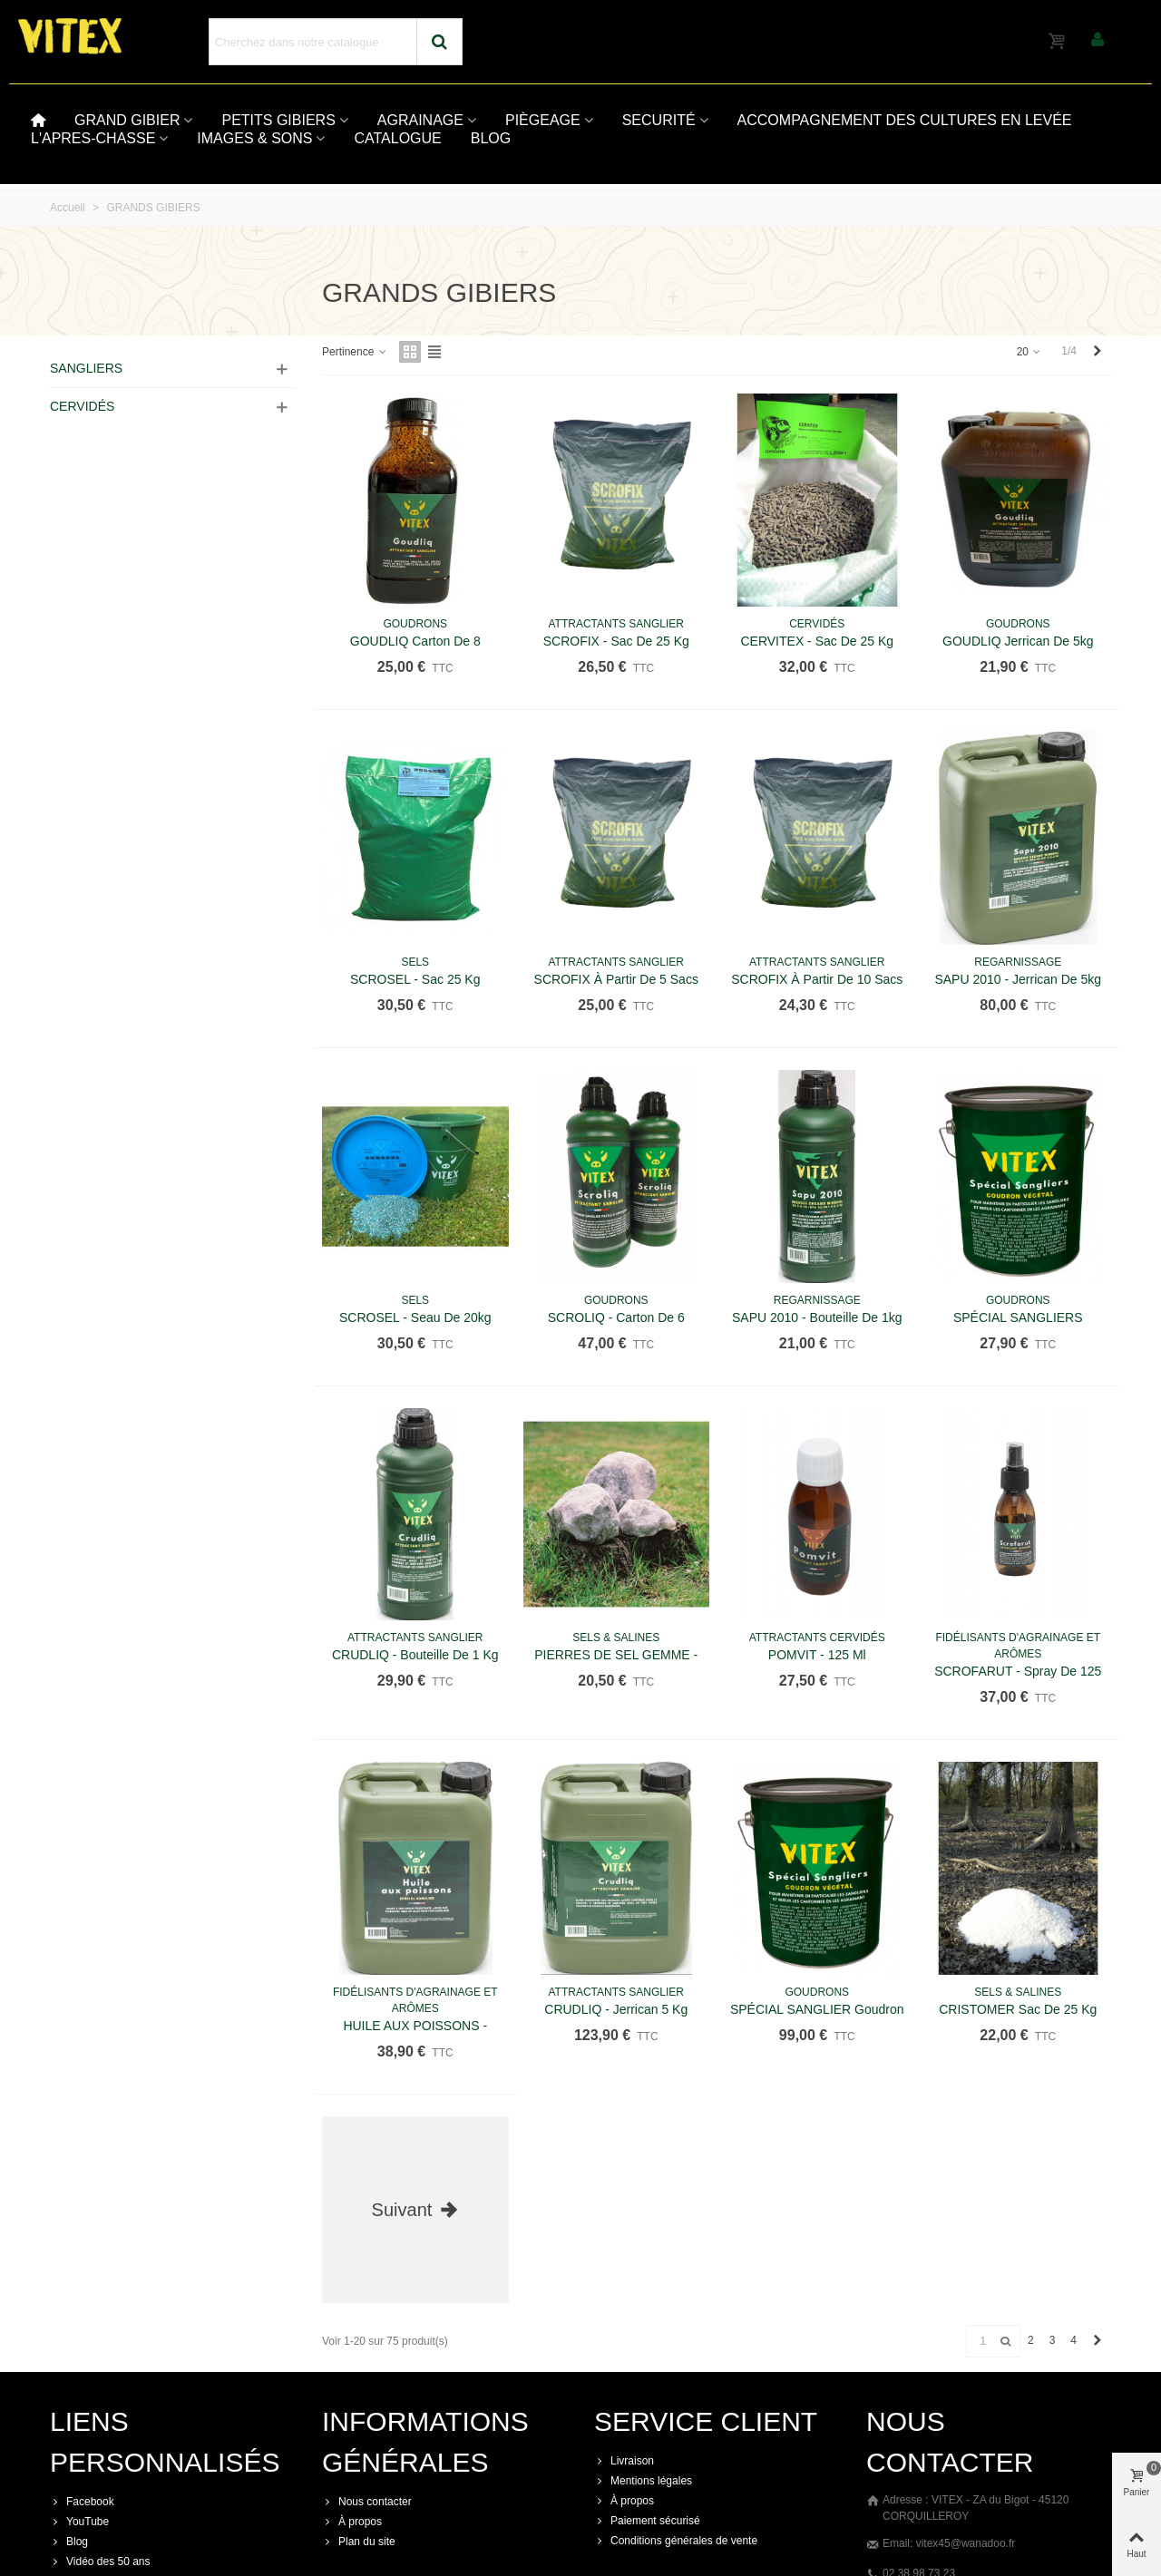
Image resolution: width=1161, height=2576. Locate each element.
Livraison (624, 2461)
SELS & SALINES (615, 1637)
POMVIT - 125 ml (817, 1655)
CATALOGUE (397, 138)
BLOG (491, 138)
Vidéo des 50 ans (100, 2561)
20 (1030, 351)
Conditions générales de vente (675, 2540)
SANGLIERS (86, 368)
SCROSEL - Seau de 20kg (415, 1317)
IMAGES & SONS (254, 138)
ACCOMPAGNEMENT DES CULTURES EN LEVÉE (904, 120)
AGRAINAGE (420, 120)
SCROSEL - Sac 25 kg (415, 979)
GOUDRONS (415, 623)
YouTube (79, 2521)
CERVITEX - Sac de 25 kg (816, 641)
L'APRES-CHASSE (93, 138)
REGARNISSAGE (1017, 962)
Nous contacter (367, 2501)
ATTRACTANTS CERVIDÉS (817, 1637)
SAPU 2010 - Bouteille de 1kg (817, 1317)
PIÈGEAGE (542, 120)
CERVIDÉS (82, 406)
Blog (69, 2541)
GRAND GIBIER (127, 120)
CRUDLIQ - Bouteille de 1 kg (415, 1655)
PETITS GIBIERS (278, 120)
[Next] (1097, 351)
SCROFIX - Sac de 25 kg (616, 641)
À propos (352, 2521)
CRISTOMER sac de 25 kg (1018, 2009)
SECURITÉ (659, 120)
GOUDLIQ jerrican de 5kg (1018, 641)
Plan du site (358, 2541)
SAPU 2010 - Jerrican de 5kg (1017, 979)
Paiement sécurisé (647, 2521)
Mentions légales (643, 2481)
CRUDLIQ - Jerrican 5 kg (616, 2009)
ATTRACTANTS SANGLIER (616, 623)
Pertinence (355, 351)
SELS (415, 962)
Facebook (82, 2501)
